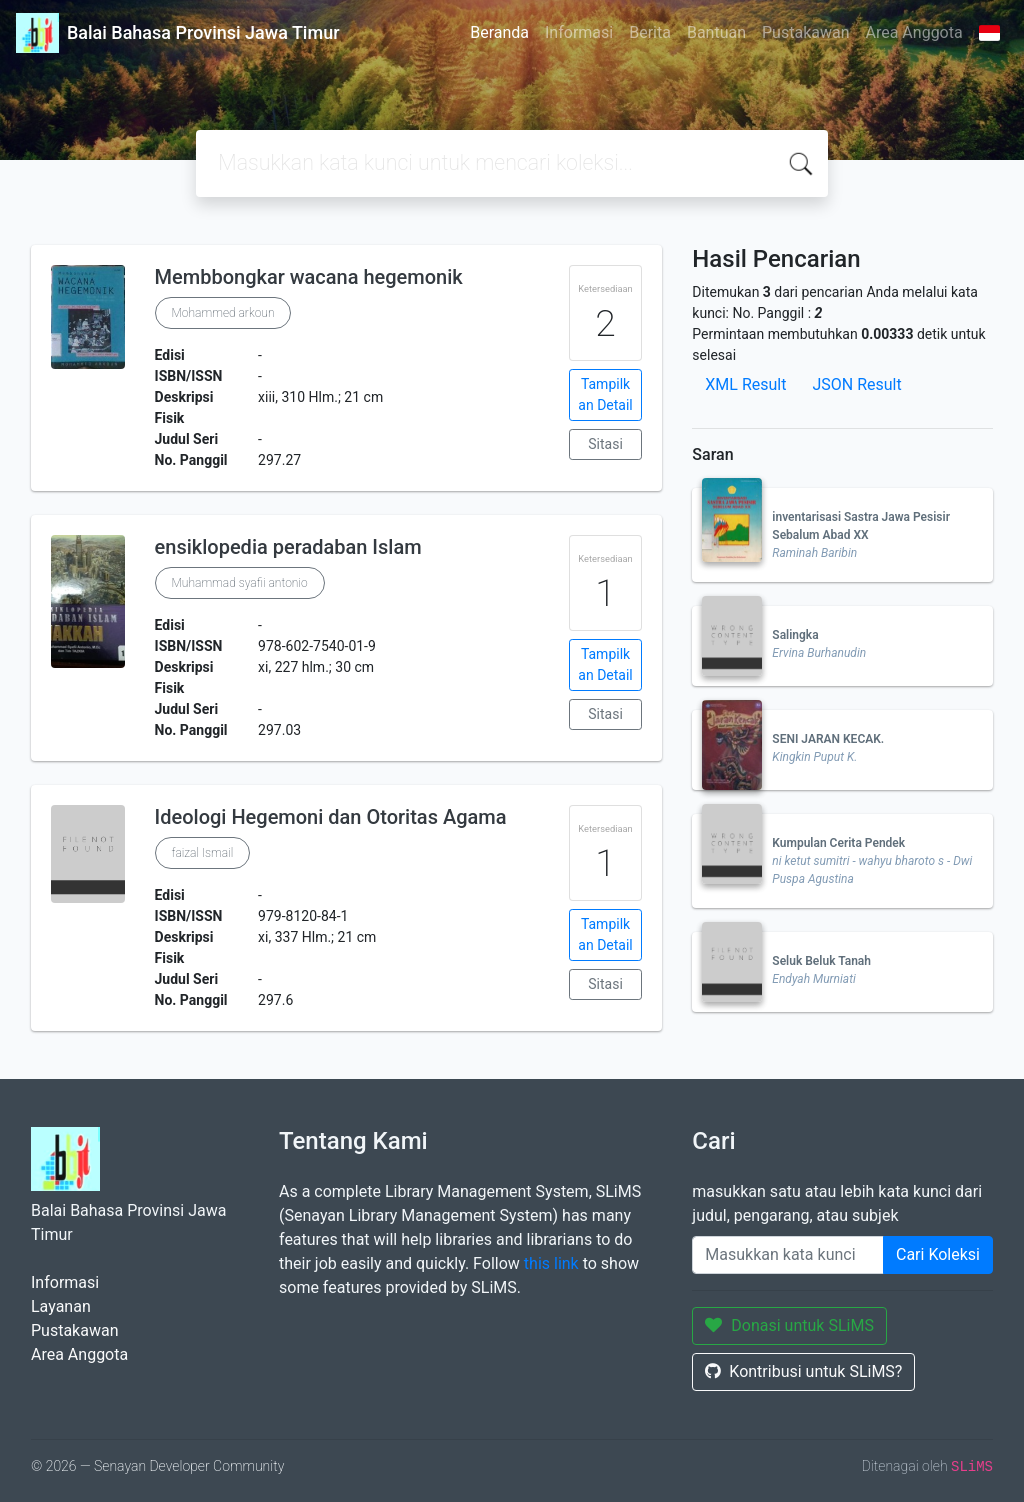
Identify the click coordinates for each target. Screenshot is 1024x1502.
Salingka (795, 635)
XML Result (745, 384)
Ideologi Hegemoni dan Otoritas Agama (331, 817)
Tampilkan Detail (605, 394)
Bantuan (716, 32)
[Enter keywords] (788, 1255)
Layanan (61, 1306)
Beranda (499, 32)
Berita (650, 32)
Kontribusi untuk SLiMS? (803, 1371)
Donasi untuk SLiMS (789, 1325)
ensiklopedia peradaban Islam (288, 547)
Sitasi (605, 444)
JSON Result (856, 384)
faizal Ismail (203, 853)
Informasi (579, 32)
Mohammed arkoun (223, 313)
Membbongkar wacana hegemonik (309, 277)
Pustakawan (805, 32)
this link (551, 1263)
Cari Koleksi (938, 1254)
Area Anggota (914, 32)
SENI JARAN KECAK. (828, 739)
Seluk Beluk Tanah (821, 961)
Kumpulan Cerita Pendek (838, 843)
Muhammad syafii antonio (240, 583)
